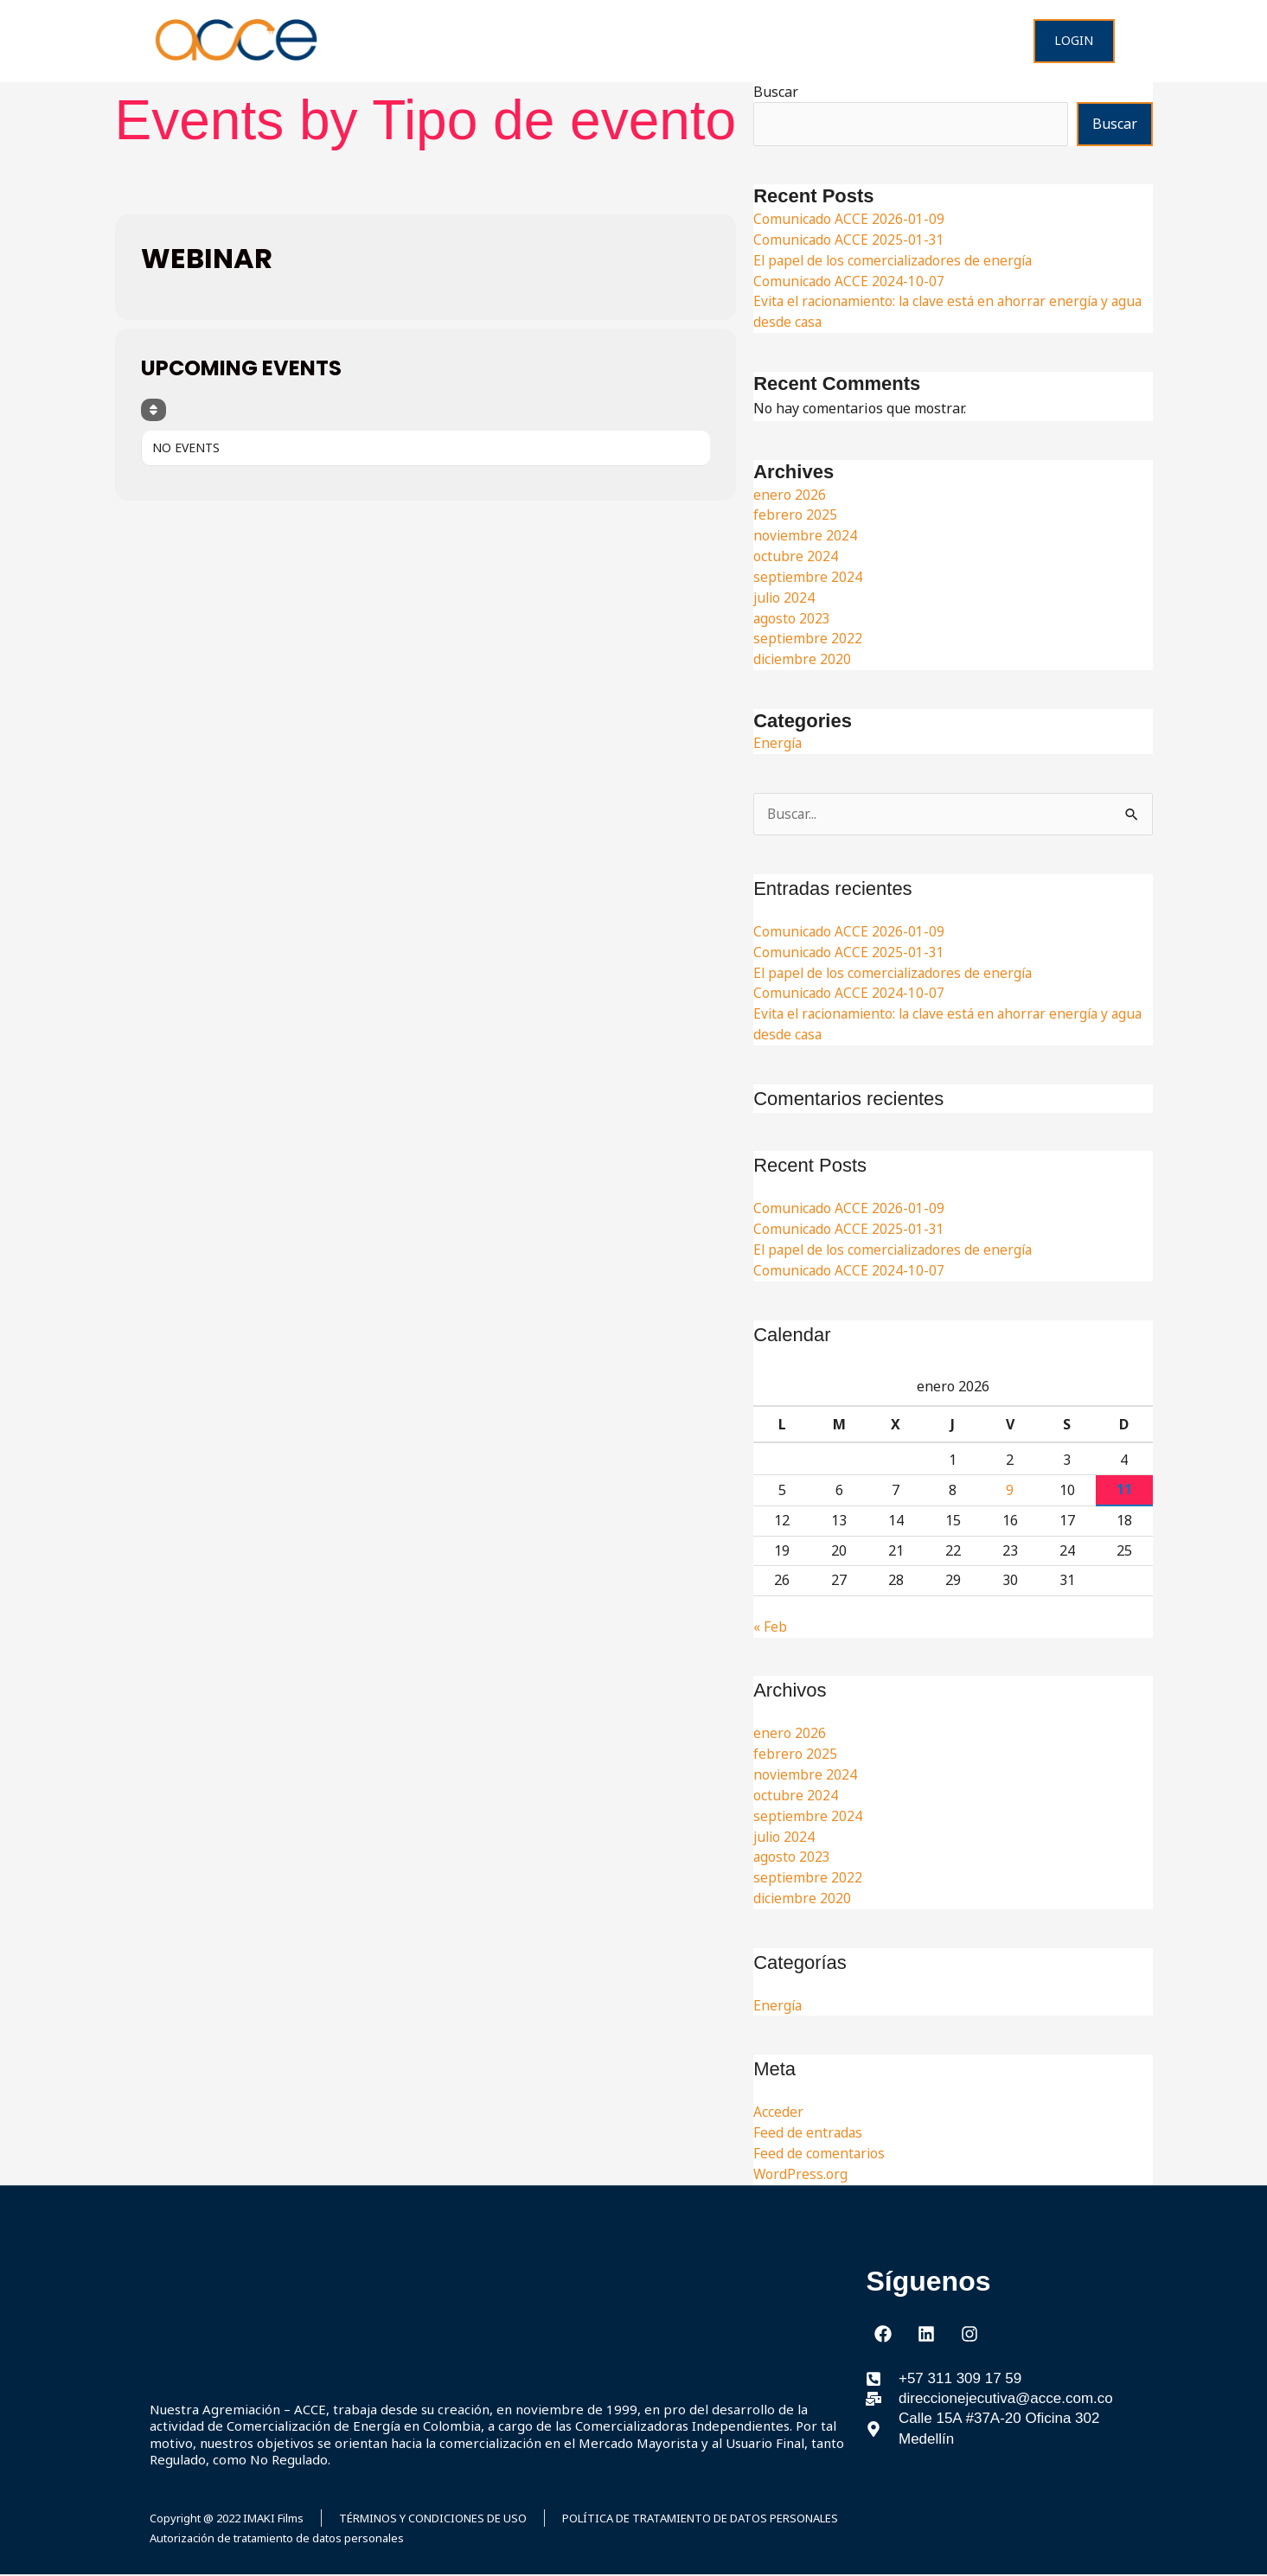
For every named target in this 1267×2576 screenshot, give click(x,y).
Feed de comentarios (819, 2154)
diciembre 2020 (803, 658)
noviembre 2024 (805, 535)
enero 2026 (789, 494)
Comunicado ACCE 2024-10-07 (849, 281)
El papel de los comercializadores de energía (897, 260)
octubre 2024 (795, 556)
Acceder (778, 2112)
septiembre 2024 (808, 576)
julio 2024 (785, 597)
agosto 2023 (792, 618)
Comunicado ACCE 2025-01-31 (849, 239)
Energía (778, 742)
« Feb (770, 1626)
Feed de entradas (808, 2133)
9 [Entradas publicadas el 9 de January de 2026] (1010, 1490)
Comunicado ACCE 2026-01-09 (849, 218)
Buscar (775, 91)
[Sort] (153, 410)
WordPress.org (800, 2173)
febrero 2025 (795, 514)
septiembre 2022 (808, 638)
